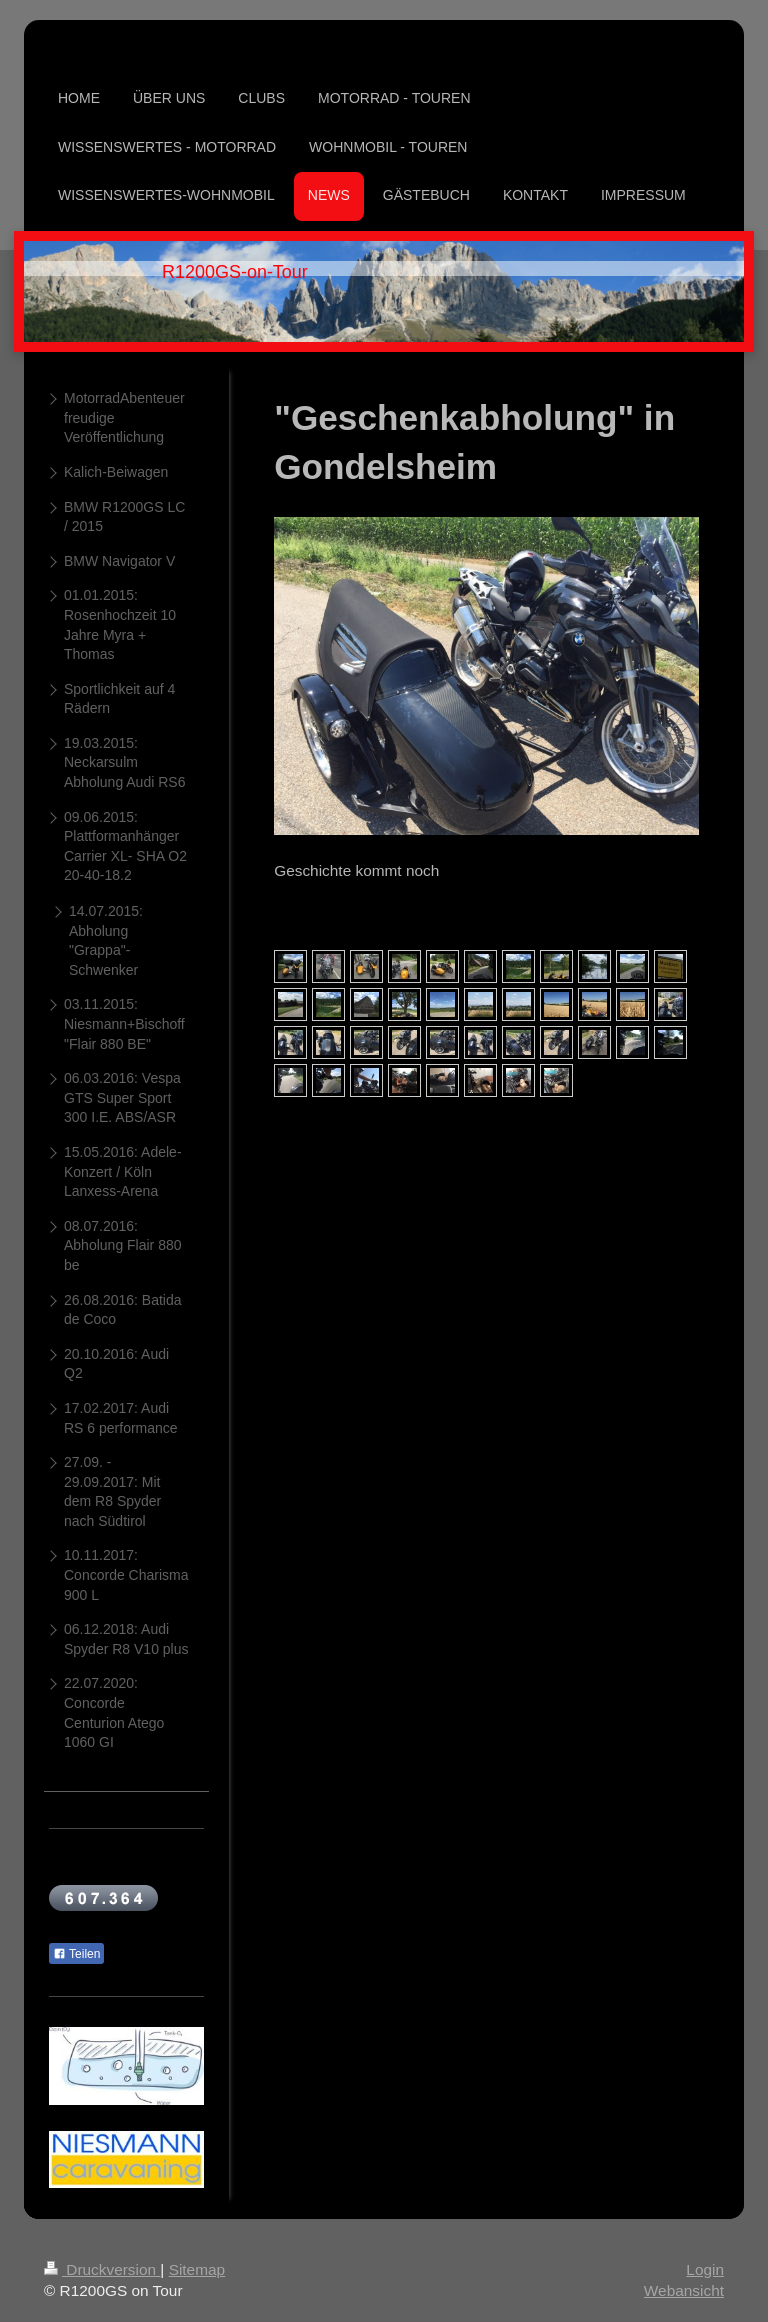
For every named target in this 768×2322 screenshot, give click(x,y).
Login (705, 2269)
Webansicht (684, 2290)
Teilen (76, 1954)
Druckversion (102, 2269)
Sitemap (197, 2269)
